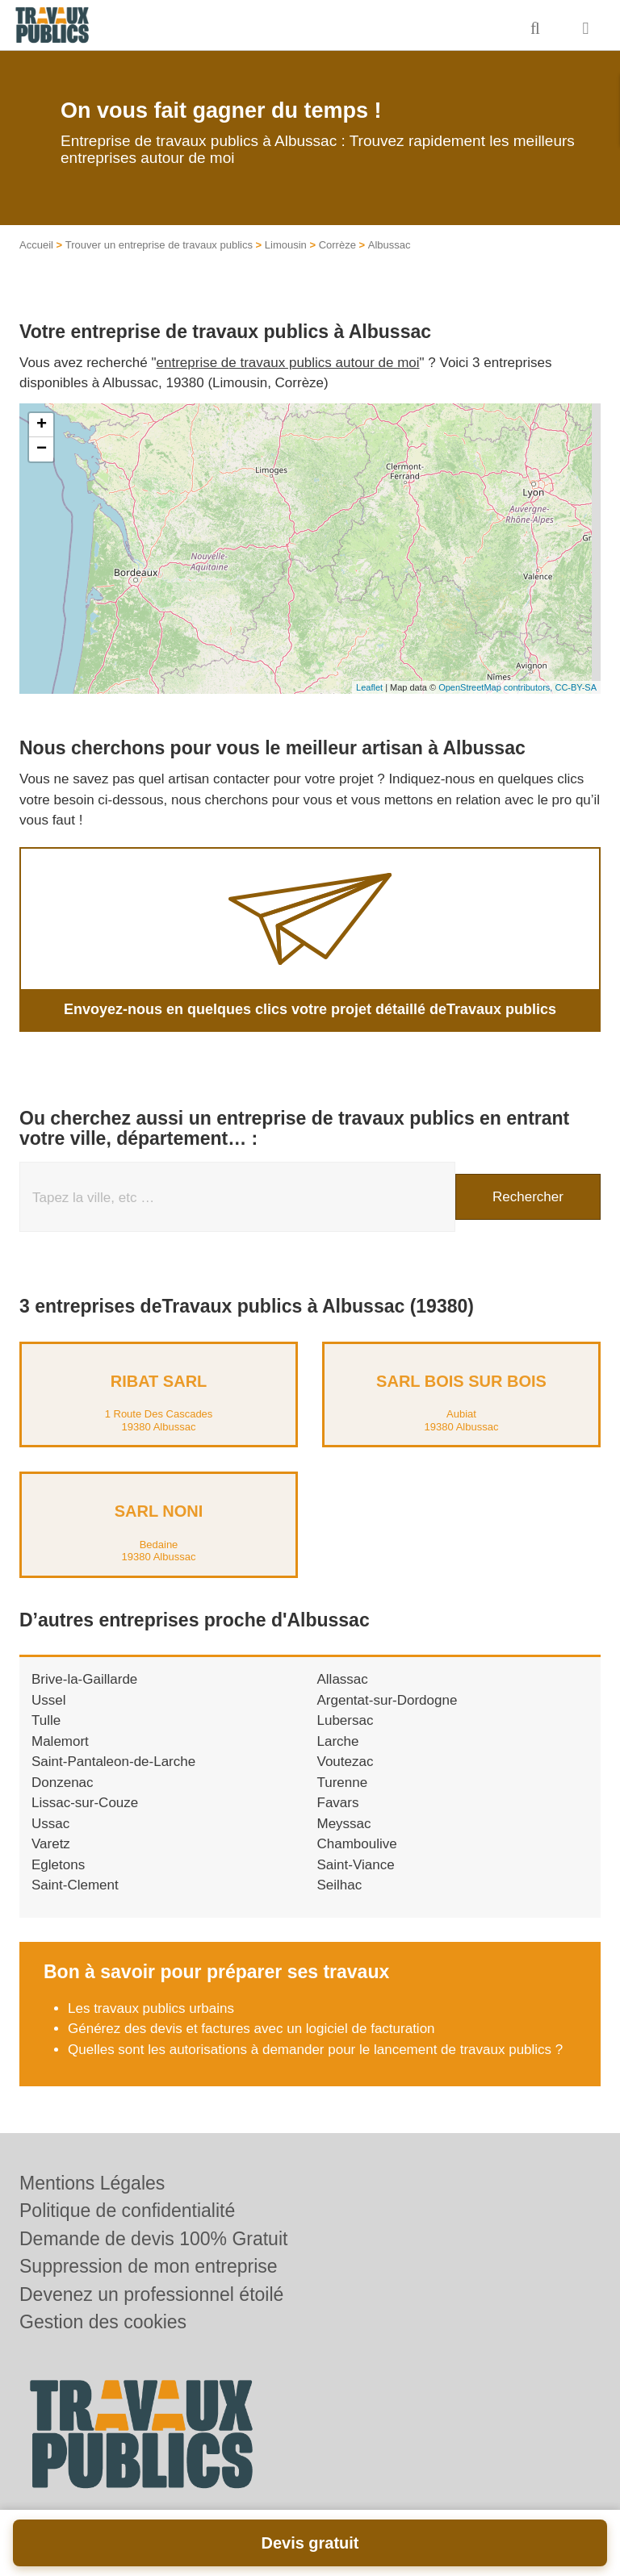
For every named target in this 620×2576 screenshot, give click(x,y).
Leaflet (369, 687)
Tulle (46, 1720)
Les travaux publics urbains (151, 2008)
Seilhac (339, 1885)
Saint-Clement (75, 1885)
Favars (338, 1802)
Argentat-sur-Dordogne (387, 1700)
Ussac (50, 1823)
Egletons (58, 1865)
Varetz (50, 1844)
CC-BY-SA (576, 687)
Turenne (342, 1782)
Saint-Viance (356, 1865)
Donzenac (62, 1782)
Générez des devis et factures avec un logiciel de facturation (251, 2028)
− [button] (41, 449)
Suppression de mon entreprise (148, 2266)
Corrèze (337, 245)
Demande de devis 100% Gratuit (153, 2238)
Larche (338, 1741)
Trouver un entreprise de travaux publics (159, 245)
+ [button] (41, 425)
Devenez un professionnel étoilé (151, 2294)
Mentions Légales (92, 2183)
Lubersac (345, 1720)
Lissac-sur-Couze (84, 1802)
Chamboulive (357, 1844)
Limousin (286, 245)
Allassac (342, 1679)
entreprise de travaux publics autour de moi (288, 362)
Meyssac (344, 1823)
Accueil (36, 245)
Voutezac (345, 1761)
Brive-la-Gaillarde (84, 1679)
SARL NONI (159, 1511)
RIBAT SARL (159, 1381)
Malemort (60, 1741)
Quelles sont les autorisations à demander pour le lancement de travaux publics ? (315, 2049)
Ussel (48, 1700)
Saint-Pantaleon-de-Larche (113, 1761)
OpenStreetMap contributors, (496, 687)
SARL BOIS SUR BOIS (461, 1381)
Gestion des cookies (102, 2321)
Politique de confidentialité (127, 2210)
